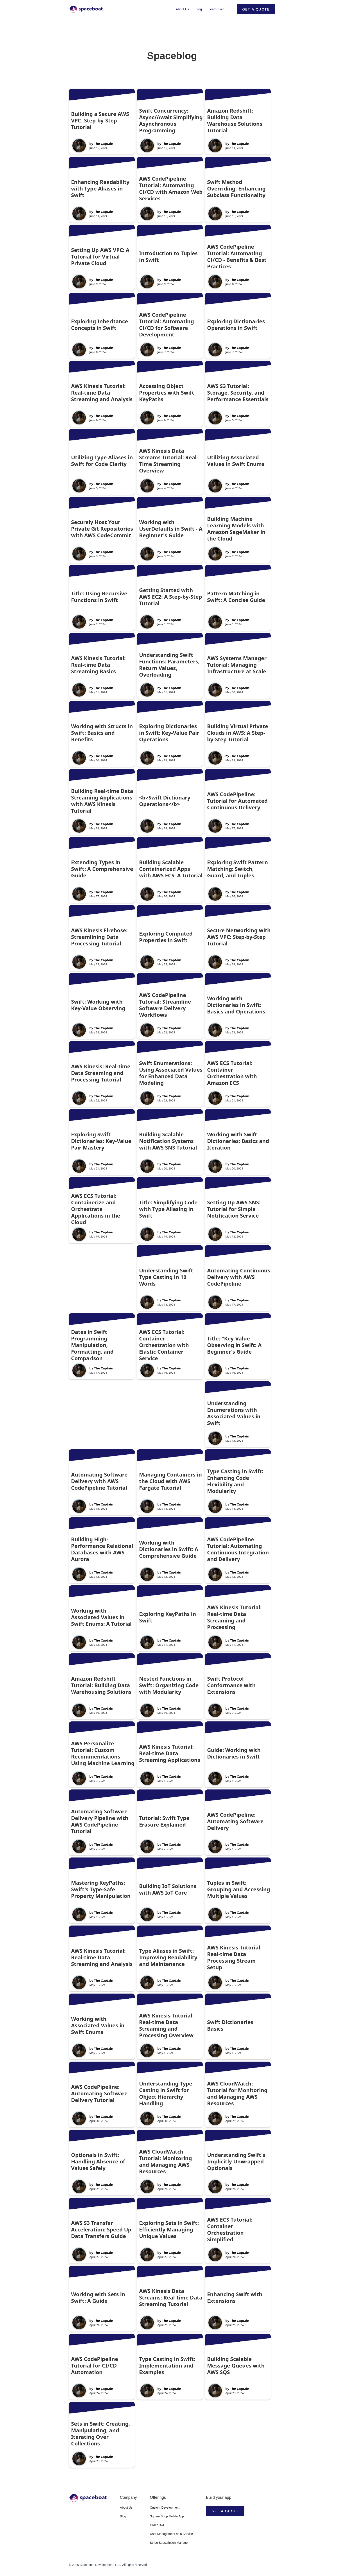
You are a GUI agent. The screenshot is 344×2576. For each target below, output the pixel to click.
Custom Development (164, 2507)
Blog (198, 9)
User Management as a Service (171, 2534)
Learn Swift (216, 9)
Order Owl (157, 2525)
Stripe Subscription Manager (169, 2542)
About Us (182, 9)
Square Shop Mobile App (167, 2516)
